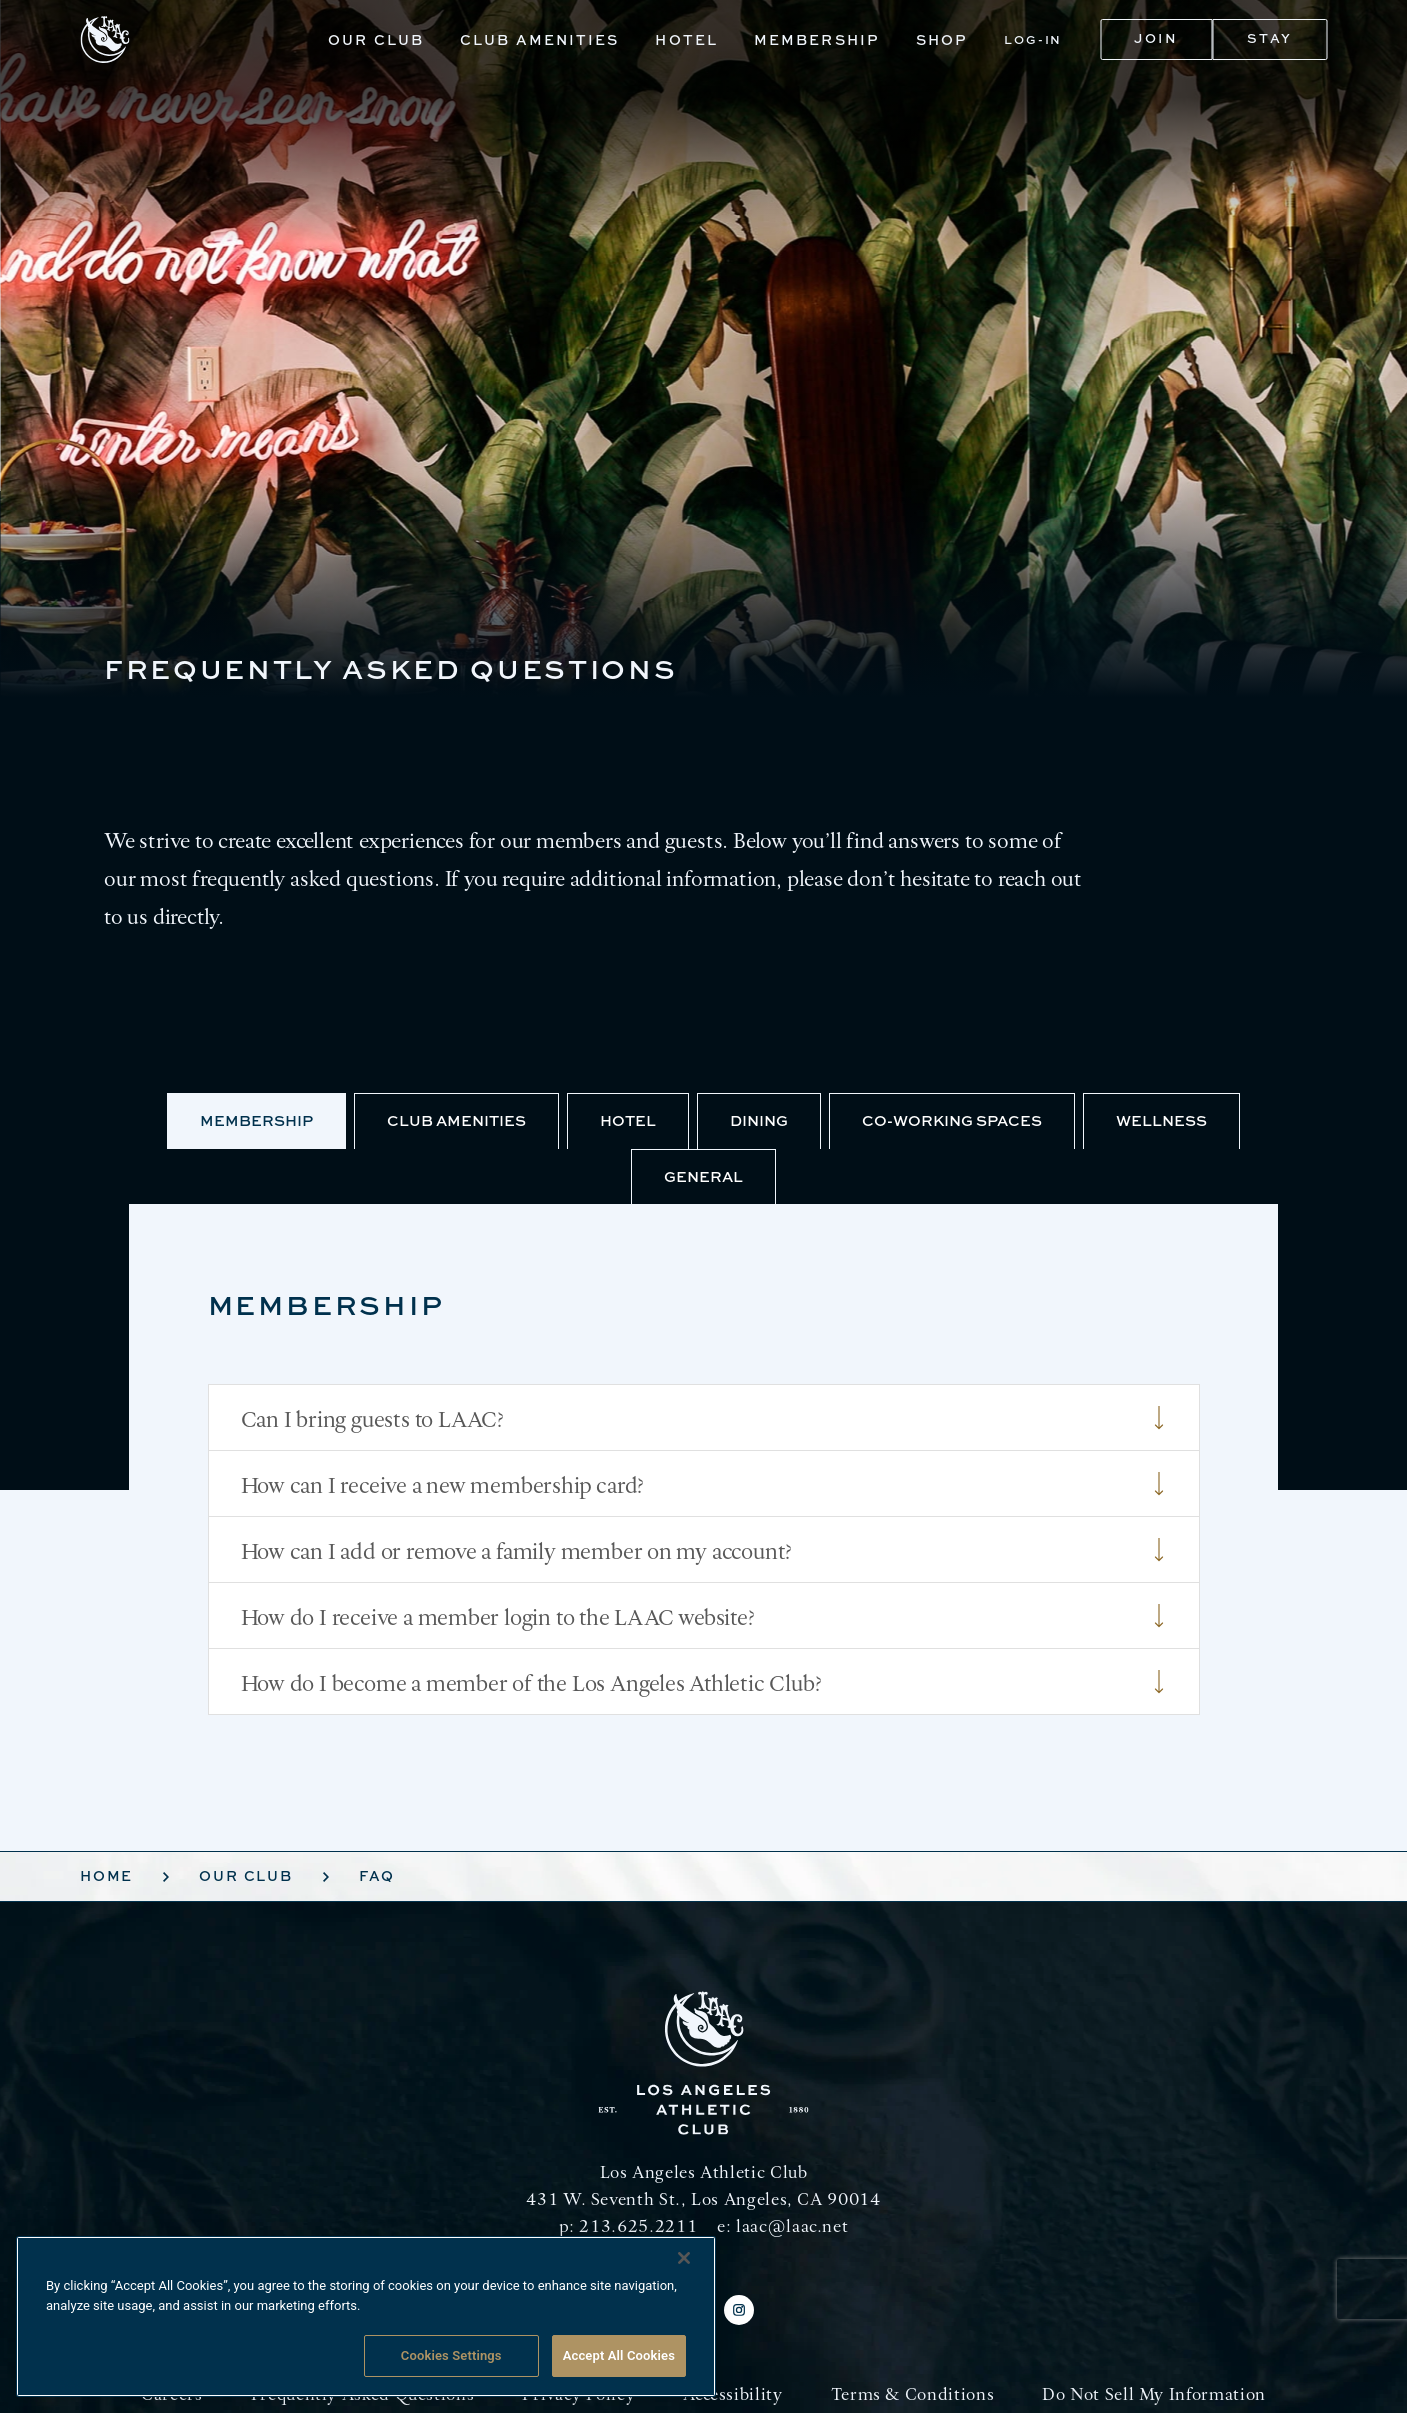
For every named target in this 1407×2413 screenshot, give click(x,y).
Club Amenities (539, 39)
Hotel (686, 39)
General (703, 1176)
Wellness (1161, 1120)
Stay (1270, 38)
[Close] (684, 2258)
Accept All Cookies (619, 2355)
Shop (942, 39)
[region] (366, 2316)
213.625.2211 (638, 2225)
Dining (759, 1120)
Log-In (1033, 39)
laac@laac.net (792, 2225)
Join (1156, 38)
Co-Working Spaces (952, 1120)
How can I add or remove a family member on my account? (704, 1550)
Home (106, 1875)
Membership (817, 39)
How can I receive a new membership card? (704, 1484)
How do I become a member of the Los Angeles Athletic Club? (704, 1682)
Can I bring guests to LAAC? (704, 1418)
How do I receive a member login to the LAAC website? (704, 1616)
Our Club (376, 39)
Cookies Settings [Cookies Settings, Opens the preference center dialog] (451, 2355)
